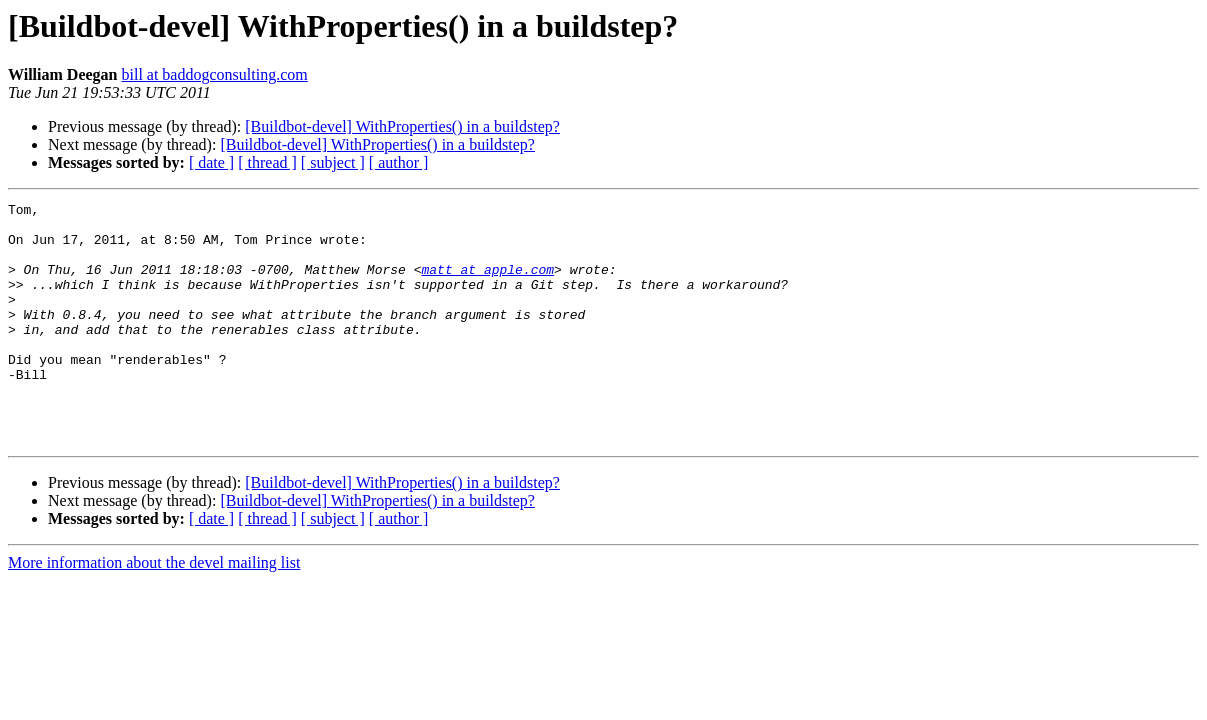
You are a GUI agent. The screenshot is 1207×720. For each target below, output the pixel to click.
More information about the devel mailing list (154, 610)
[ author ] (399, 162)
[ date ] (211, 162)
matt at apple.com (487, 284)
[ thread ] (267, 162)
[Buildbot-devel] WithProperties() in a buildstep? (402, 126)
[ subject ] (333, 162)
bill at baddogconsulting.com (214, 74)
